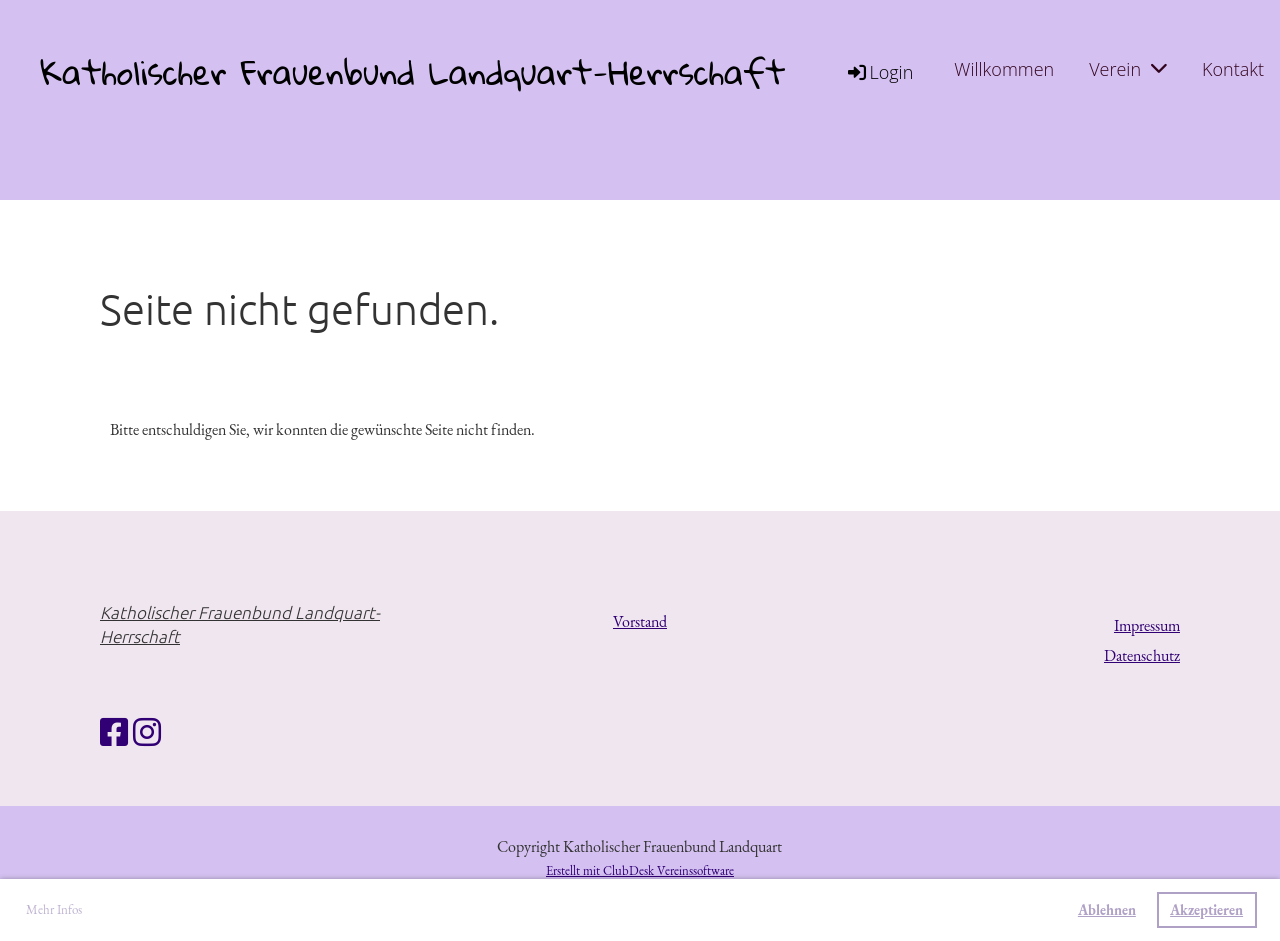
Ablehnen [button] (1107, 909)
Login (879, 72)
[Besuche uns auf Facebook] (114, 733)
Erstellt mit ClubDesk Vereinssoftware (640, 870)
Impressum (1147, 625)
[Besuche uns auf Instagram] (147, 733)
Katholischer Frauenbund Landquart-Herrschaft (412, 72)
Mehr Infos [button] (54, 909)
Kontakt (1233, 69)
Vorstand (640, 621)
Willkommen (1004, 69)
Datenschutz (1142, 655)
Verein (1128, 69)
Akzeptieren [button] (1206, 909)
